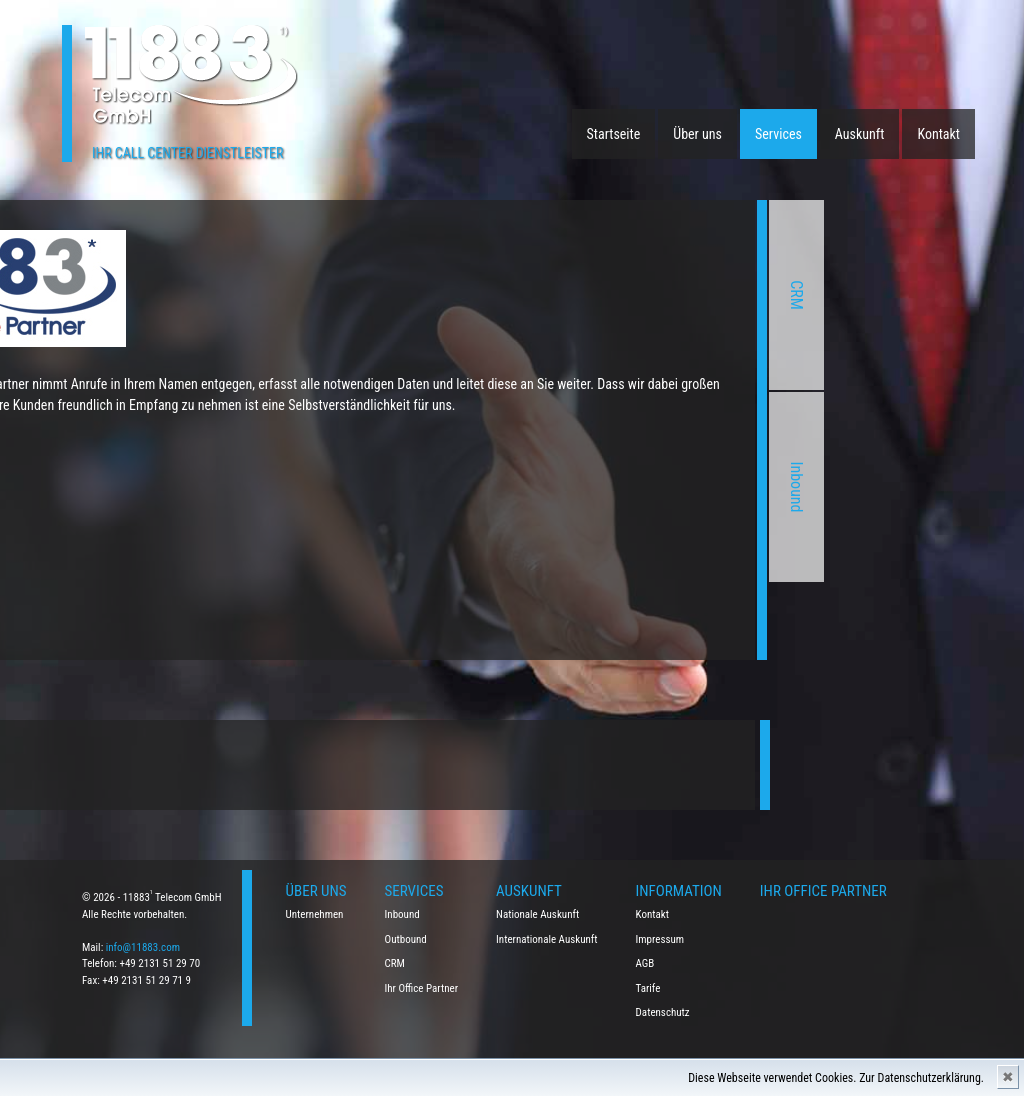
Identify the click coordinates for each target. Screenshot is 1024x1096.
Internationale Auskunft (547, 939)
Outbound (406, 939)
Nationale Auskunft (537, 914)
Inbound (622, 486)
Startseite (614, 134)
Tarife (648, 988)
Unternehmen (315, 914)
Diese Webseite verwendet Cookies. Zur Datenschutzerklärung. (836, 1078)
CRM (622, 295)
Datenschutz (663, 1012)
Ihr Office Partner (422, 988)
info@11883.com (143, 947)
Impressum (660, 939)
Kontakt (938, 134)
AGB (645, 963)
